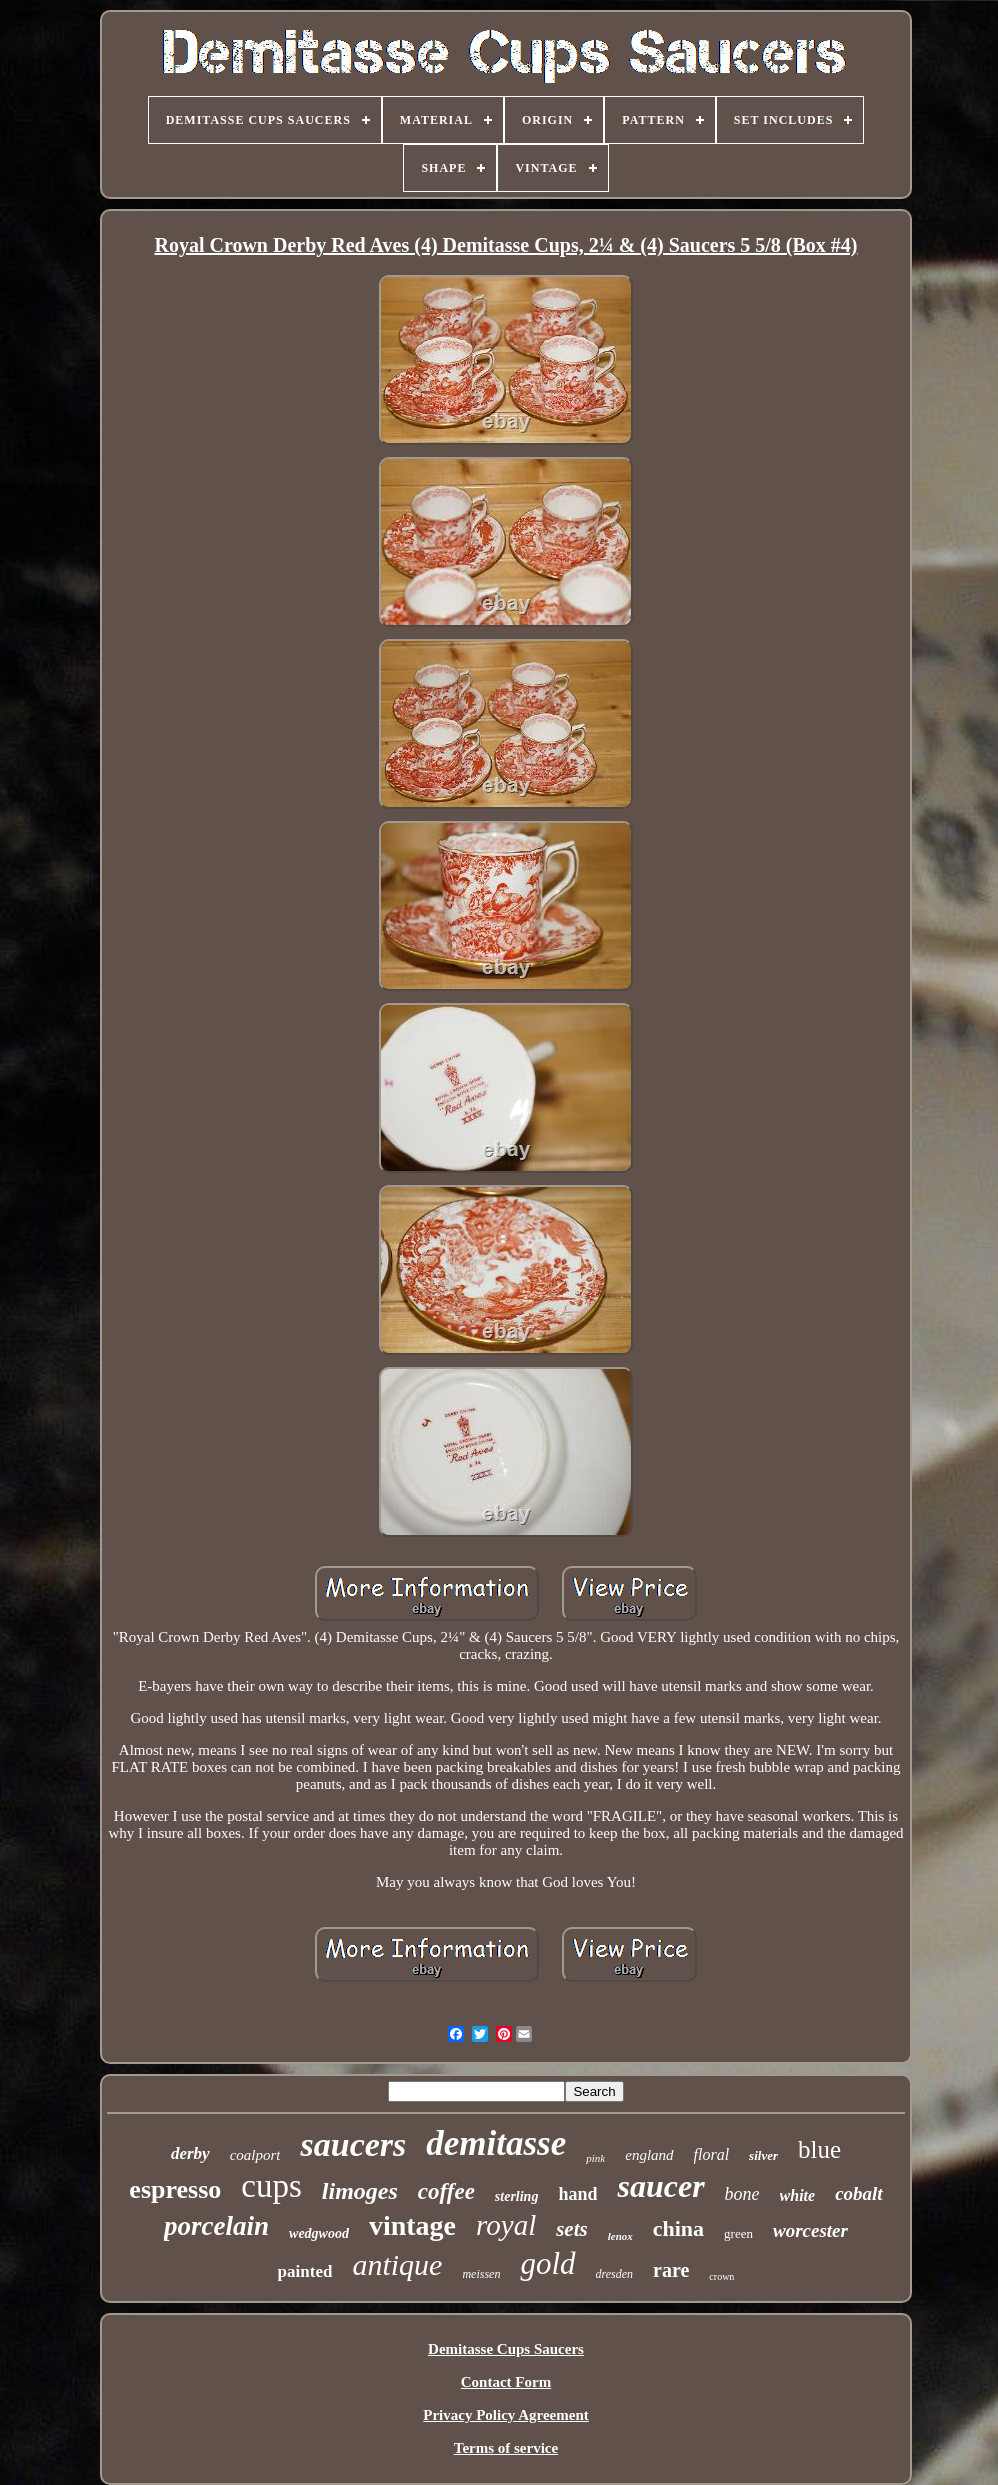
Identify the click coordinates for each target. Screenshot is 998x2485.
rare (671, 2270)
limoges (360, 2191)
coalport (255, 2155)
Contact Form (506, 2382)
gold (547, 2263)
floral (712, 2154)
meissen (481, 2274)
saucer (660, 2186)
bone (742, 2194)
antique (397, 2264)
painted (305, 2271)
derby (190, 2153)
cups (271, 2186)
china (678, 2228)
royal (506, 2225)
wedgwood (319, 2233)
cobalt (859, 2193)
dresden (615, 2274)
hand (577, 2194)
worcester (810, 2230)
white (798, 2195)
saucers (353, 2144)
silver (763, 2155)
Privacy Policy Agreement (506, 2415)
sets (572, 2229)
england (649, 2155)
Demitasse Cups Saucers (506, 2349)
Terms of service (506, 2448)
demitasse (496, 2143)
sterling (517, 2196)
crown (721, 2276)
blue (819, 2149)
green (738, 2233)
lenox (620, 2236)
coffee (446, 2191)
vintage (412, 2225)
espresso (175, 2189)
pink (595, 2158)
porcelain (216, 2226)
